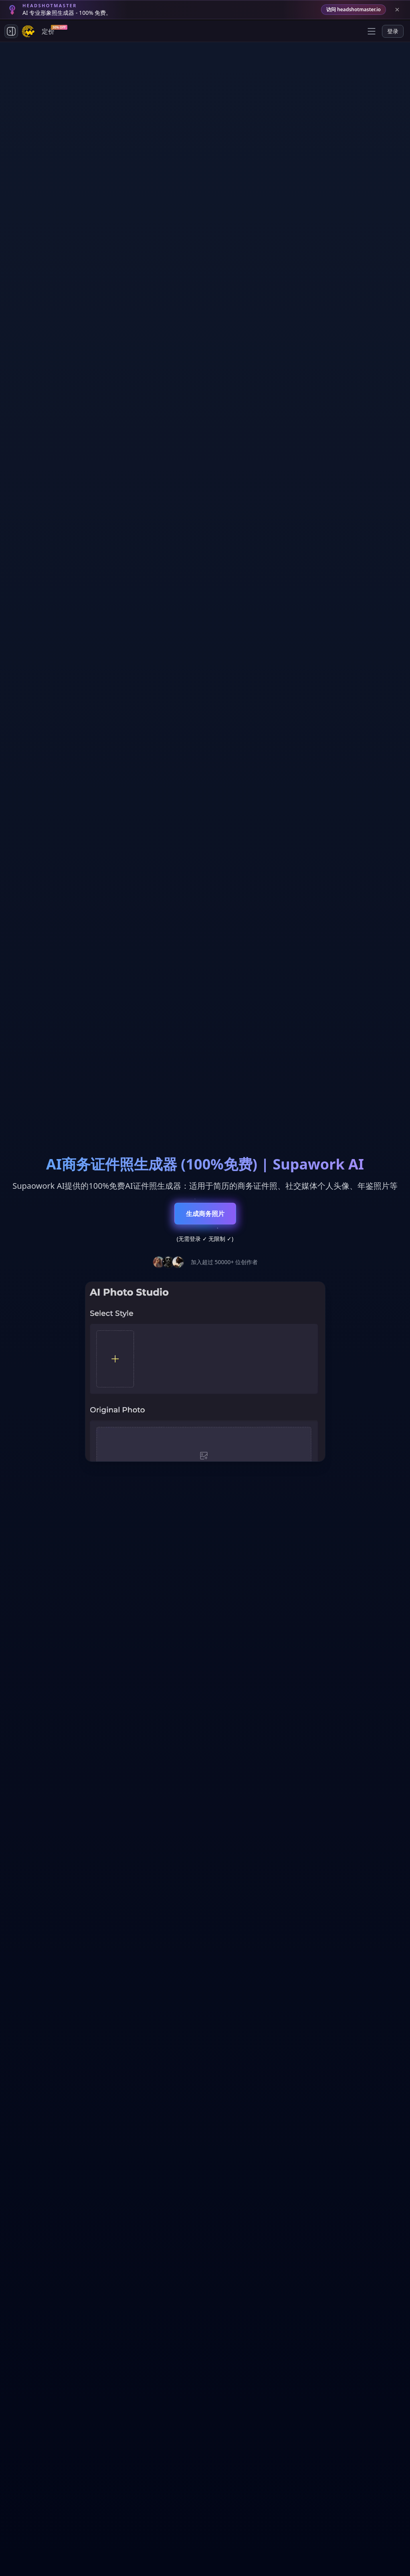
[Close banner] (397, 9)
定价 (50, 30)
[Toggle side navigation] (11, 31)
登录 (392, 31)
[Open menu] (371, 31)
